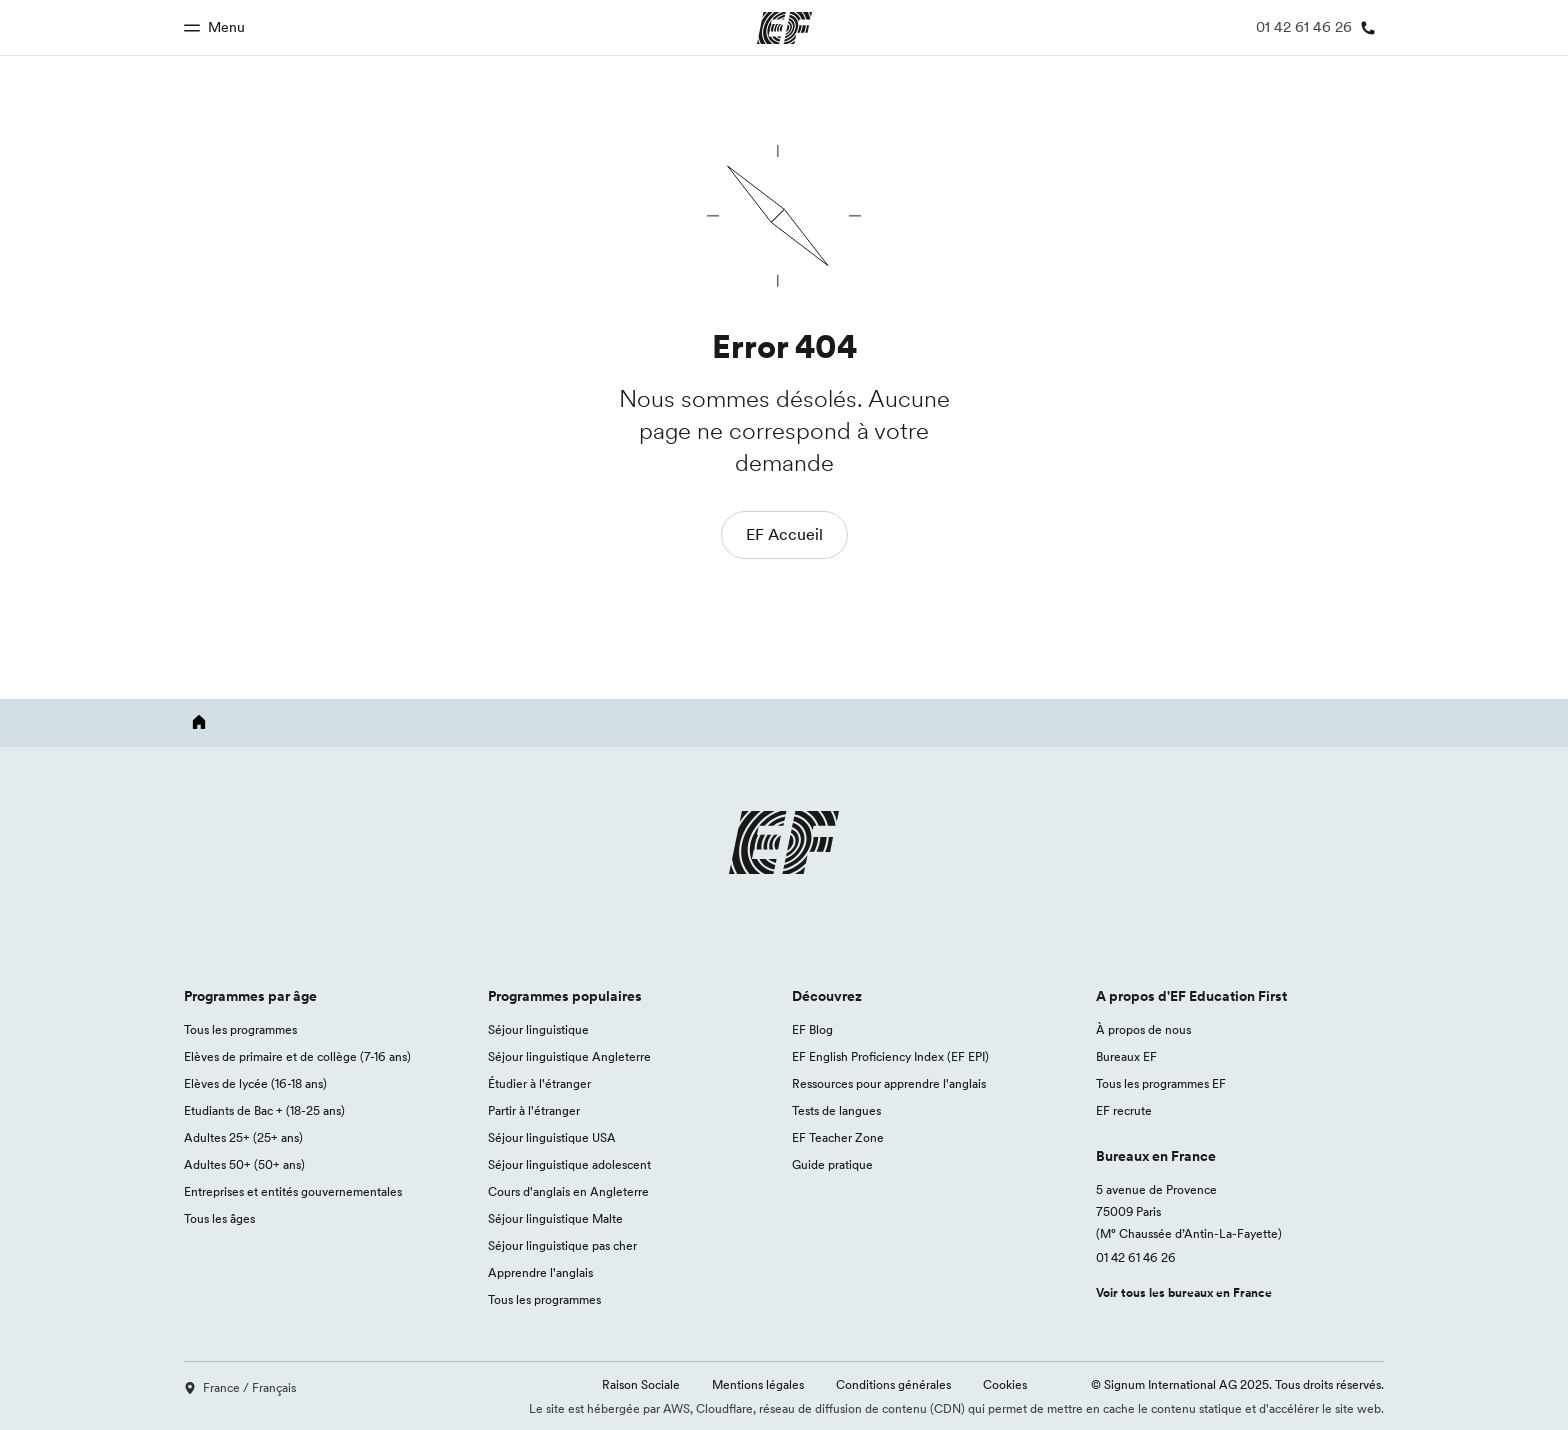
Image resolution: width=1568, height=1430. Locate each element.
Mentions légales (758, 1384)
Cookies (1005, 1384)
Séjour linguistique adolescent (569, 1164)
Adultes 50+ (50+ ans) (244, 1164)
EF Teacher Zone (838, 1137)
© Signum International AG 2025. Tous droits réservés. (1237, 1384)
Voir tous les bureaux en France (1184, 1292)
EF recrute (1124, 1110)
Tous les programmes (240, 1029)
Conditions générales (893, 1384)
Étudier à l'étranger (539, 1083)
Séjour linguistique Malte (555, 1218)
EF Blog (812, 1029)
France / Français (240, 1387)
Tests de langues (836, 1110)
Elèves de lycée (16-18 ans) (255, 1083)
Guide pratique (832, 1164)
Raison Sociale (641, 1384)
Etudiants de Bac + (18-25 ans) (264, 1110)
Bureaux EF (1126, 1056)
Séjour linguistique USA (552, 1137)
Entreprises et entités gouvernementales (293, 1191)
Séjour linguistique (538, 1029)
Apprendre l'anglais (540, 1272)
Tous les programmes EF (1161, 1083)
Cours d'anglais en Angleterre (568, 1191)
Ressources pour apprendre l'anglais (889, 1083)
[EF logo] (784, 865)
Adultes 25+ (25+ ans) (243, 1137)
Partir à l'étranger (534, 1110)
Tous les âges (219, 1218)
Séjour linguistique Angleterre (569, 1056)
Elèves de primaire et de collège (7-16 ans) (297, 1056)
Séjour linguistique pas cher (562, 1245)
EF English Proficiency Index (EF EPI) (890, 1056)
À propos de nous (1143, 1029)
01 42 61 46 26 (1136, 1257)
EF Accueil (784, 534)
